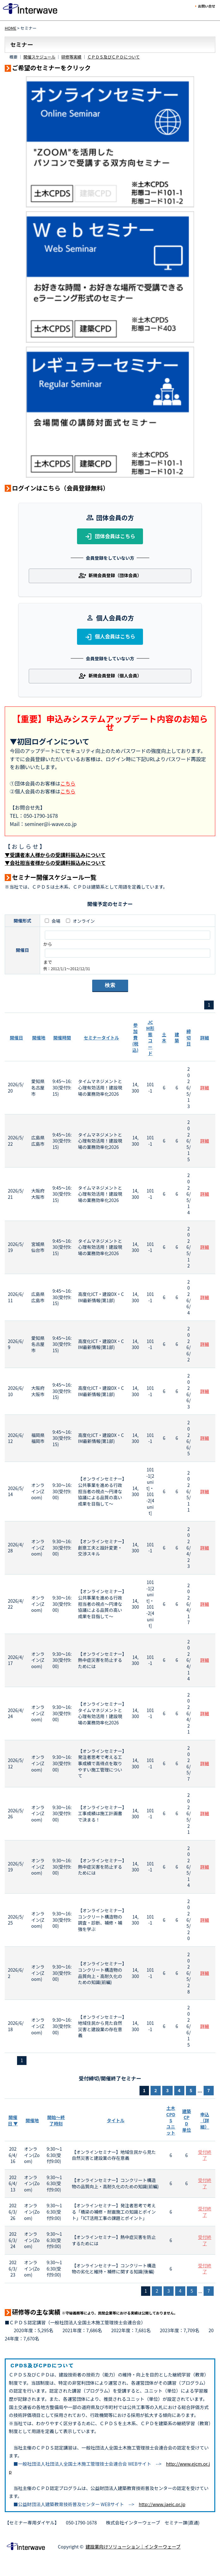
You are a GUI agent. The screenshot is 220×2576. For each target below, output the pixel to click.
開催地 (38, 1037)
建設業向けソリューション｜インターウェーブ (133, 2546)
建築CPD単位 (186, 2120)
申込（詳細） (204, 2120)
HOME (10, 28)
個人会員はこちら (110, 637)
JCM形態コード (150, 1037)
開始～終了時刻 (56, 2120)
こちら (67, 783)
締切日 (188, 1037)
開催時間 (62, 1037)
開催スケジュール (39, 57)
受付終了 (204, 2155)
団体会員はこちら (110, 536)
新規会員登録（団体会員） (110, 575)
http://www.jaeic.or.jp (162, 2504)
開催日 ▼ (13, 2120)
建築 (177, 1037)
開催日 (16, 1037)
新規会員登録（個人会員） (110, 676)
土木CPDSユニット (170, 2120)
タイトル (116, 2120)
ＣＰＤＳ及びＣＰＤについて (113, 57)
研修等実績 (71, 57)
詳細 (204, 1037)
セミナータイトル (101, 1037)
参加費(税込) (135, 1037)
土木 (164, 1037)
